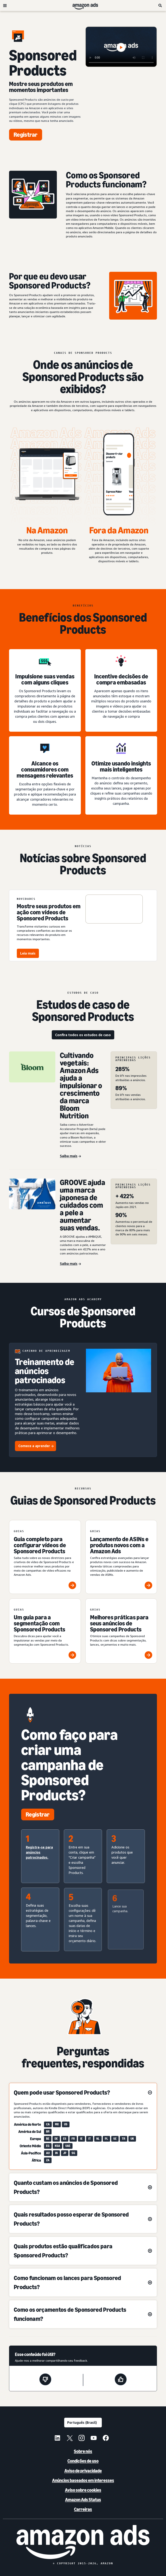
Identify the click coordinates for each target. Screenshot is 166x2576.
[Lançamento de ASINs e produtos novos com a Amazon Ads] (121, 1557)
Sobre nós (83, 2451)
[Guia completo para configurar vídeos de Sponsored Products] (45, 1557)
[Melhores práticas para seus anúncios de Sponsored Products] (121, 1631)
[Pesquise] (160, 5)
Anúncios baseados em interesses (83, 2480)
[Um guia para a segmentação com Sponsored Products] (45, 1631)
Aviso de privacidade (83, 2470)
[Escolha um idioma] (83, 2422)
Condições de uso (83, 2461)
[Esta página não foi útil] (45, 2380)
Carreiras (83, 2509)
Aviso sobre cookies (83, 2490)
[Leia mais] (28, 953)
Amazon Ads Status (83, 2499)
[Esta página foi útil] (121, 2380)
